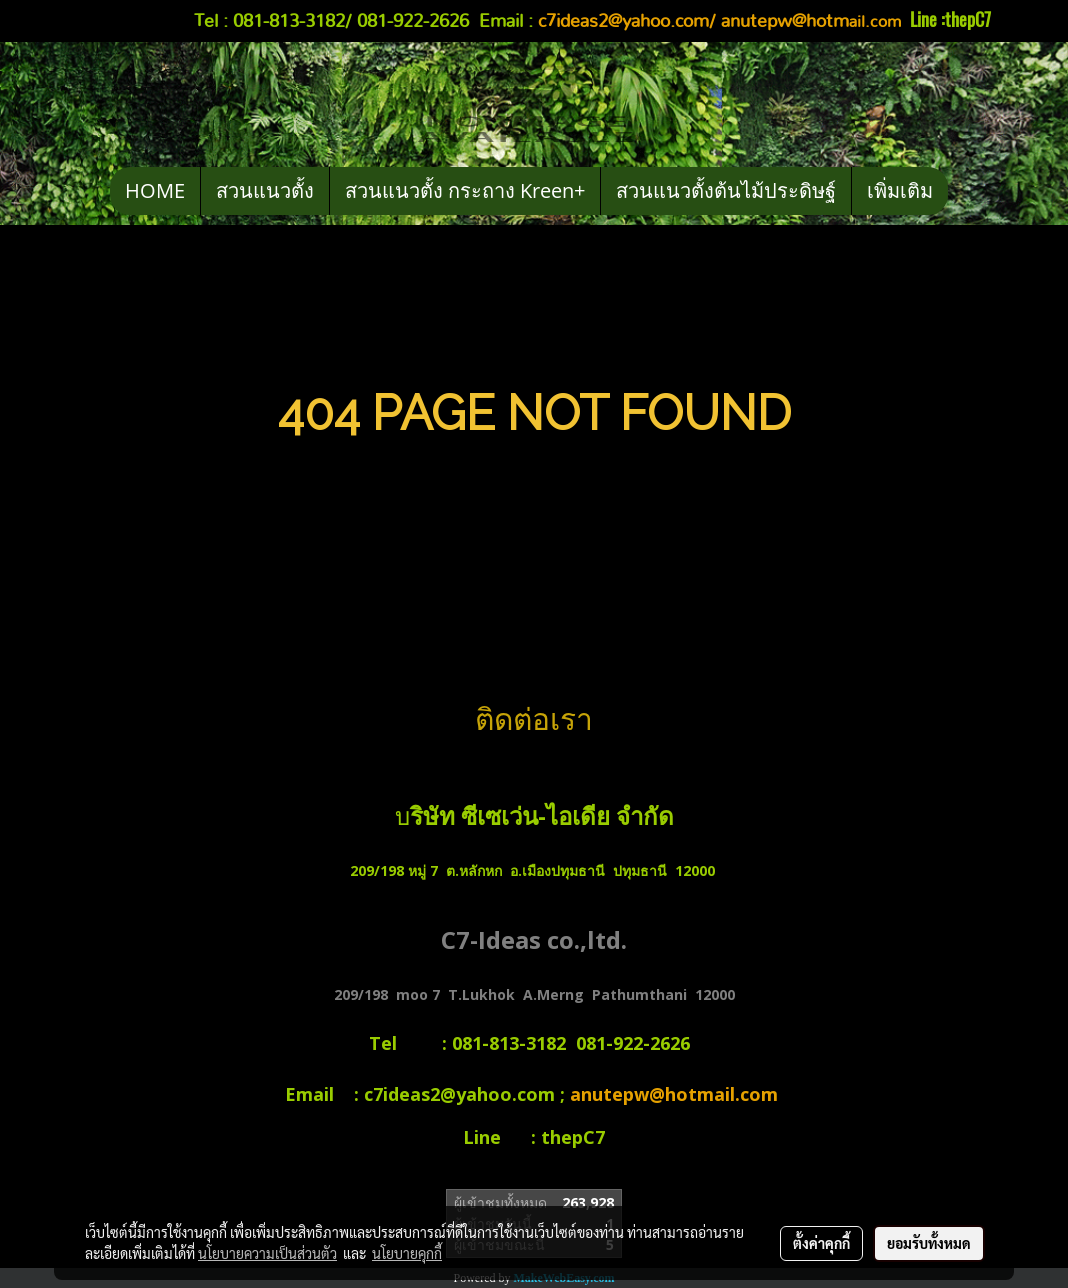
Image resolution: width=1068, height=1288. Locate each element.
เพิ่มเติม (900, 190)
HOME (155, 190)
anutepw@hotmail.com (676, 1094)
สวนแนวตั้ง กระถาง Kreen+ (465, 190)
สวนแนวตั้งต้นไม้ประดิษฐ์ (726, 190)
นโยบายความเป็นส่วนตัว (267, 1253)
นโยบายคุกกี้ (407, 1253)
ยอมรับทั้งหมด (929, 1243)
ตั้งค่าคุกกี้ (821, 1243)
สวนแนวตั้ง (265, 190)
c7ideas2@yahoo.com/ (627, 22)
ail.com (813, 22)
